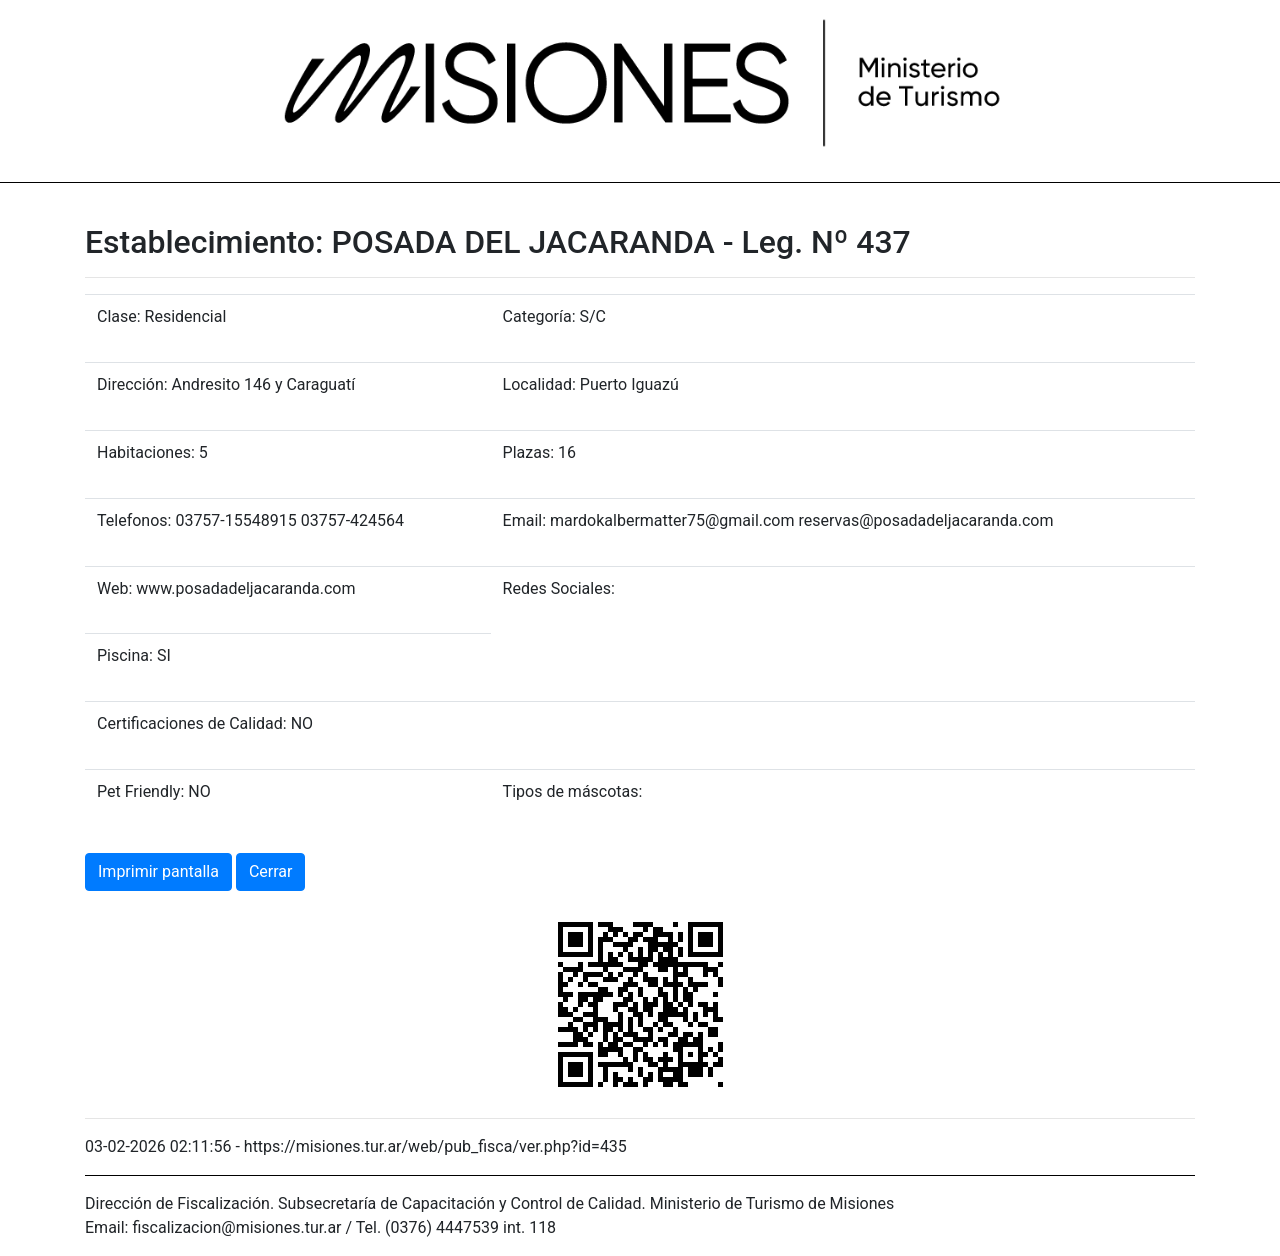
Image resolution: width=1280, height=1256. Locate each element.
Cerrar (271, 871)
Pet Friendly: (140, 791)
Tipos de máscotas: (573, 791)
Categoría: (539, 316)
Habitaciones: (146, 452)
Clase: (119, 316)
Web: (114, 588)
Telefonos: (134, 520)
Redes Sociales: (559, 588)
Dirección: (132, 384)
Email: (524, 520)
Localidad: (539, 384)
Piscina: (125, 655)
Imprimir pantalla (158, 871)
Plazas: (528, 452)
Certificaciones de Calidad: (192, 723)
